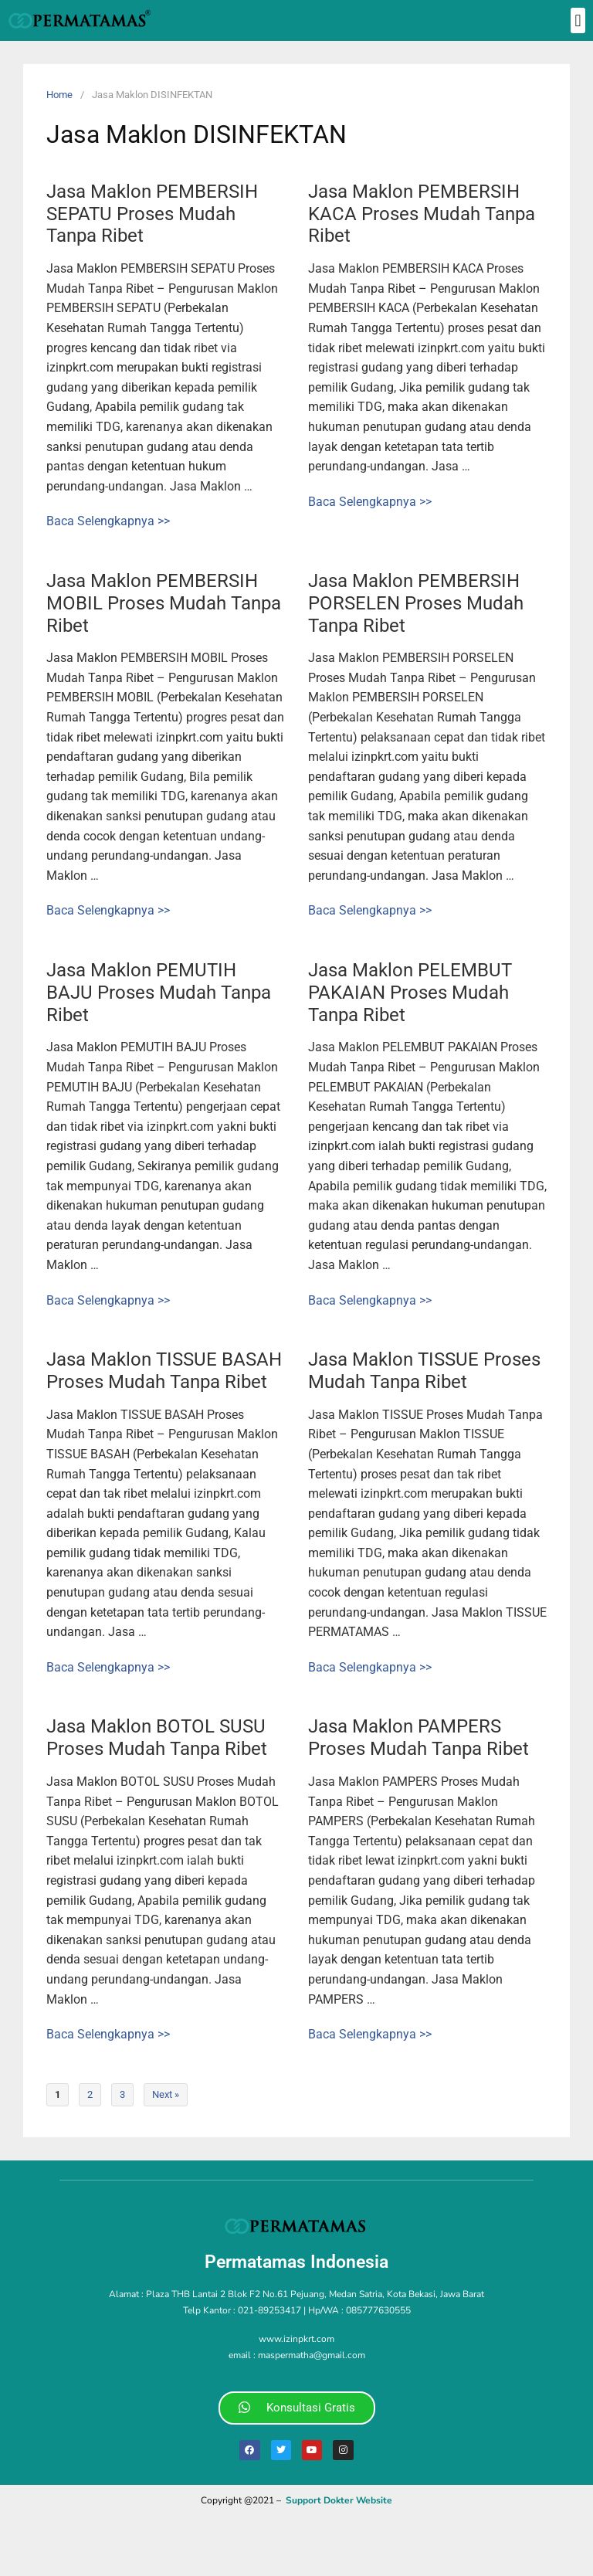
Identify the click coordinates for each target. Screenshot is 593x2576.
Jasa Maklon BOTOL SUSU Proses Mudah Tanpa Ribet (156, 1738)
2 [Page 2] (90, 2094)
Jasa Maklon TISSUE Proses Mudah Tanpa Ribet (424, 1371)
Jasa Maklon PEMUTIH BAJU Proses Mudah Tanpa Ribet (158, 992)
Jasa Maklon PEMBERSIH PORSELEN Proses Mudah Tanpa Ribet (416, 603)
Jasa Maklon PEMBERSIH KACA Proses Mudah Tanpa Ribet (421, 214)
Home (59, 94)
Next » (165, 2094)
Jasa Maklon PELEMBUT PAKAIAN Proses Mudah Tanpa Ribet (410, 992)
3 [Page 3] (122, 2094)
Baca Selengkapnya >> (108, 521)
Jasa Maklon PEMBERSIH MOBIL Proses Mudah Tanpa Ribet (163, 603)
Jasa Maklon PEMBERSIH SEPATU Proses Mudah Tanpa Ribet (152, 214)
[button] (578, 20)
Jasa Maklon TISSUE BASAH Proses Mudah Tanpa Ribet (164, 1371)
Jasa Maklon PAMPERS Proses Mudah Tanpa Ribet (418, 1738)
